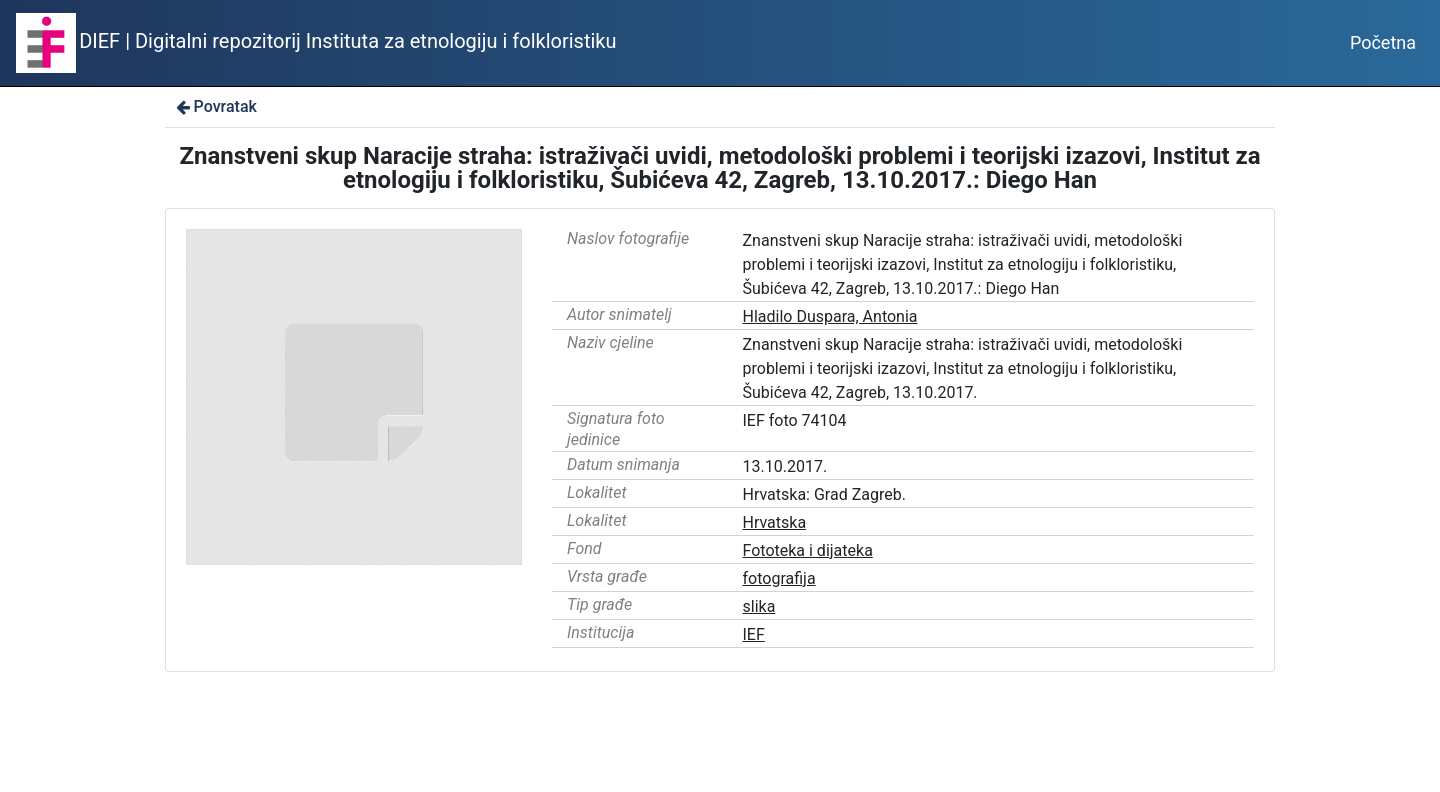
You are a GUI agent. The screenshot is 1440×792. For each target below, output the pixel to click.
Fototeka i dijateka (808, 550)
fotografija (779, 578)
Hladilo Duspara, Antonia (830, 316)
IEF (754, 634)
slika (759, 606)
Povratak (215, 106)
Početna (1383, 42)
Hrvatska (775, 522)
